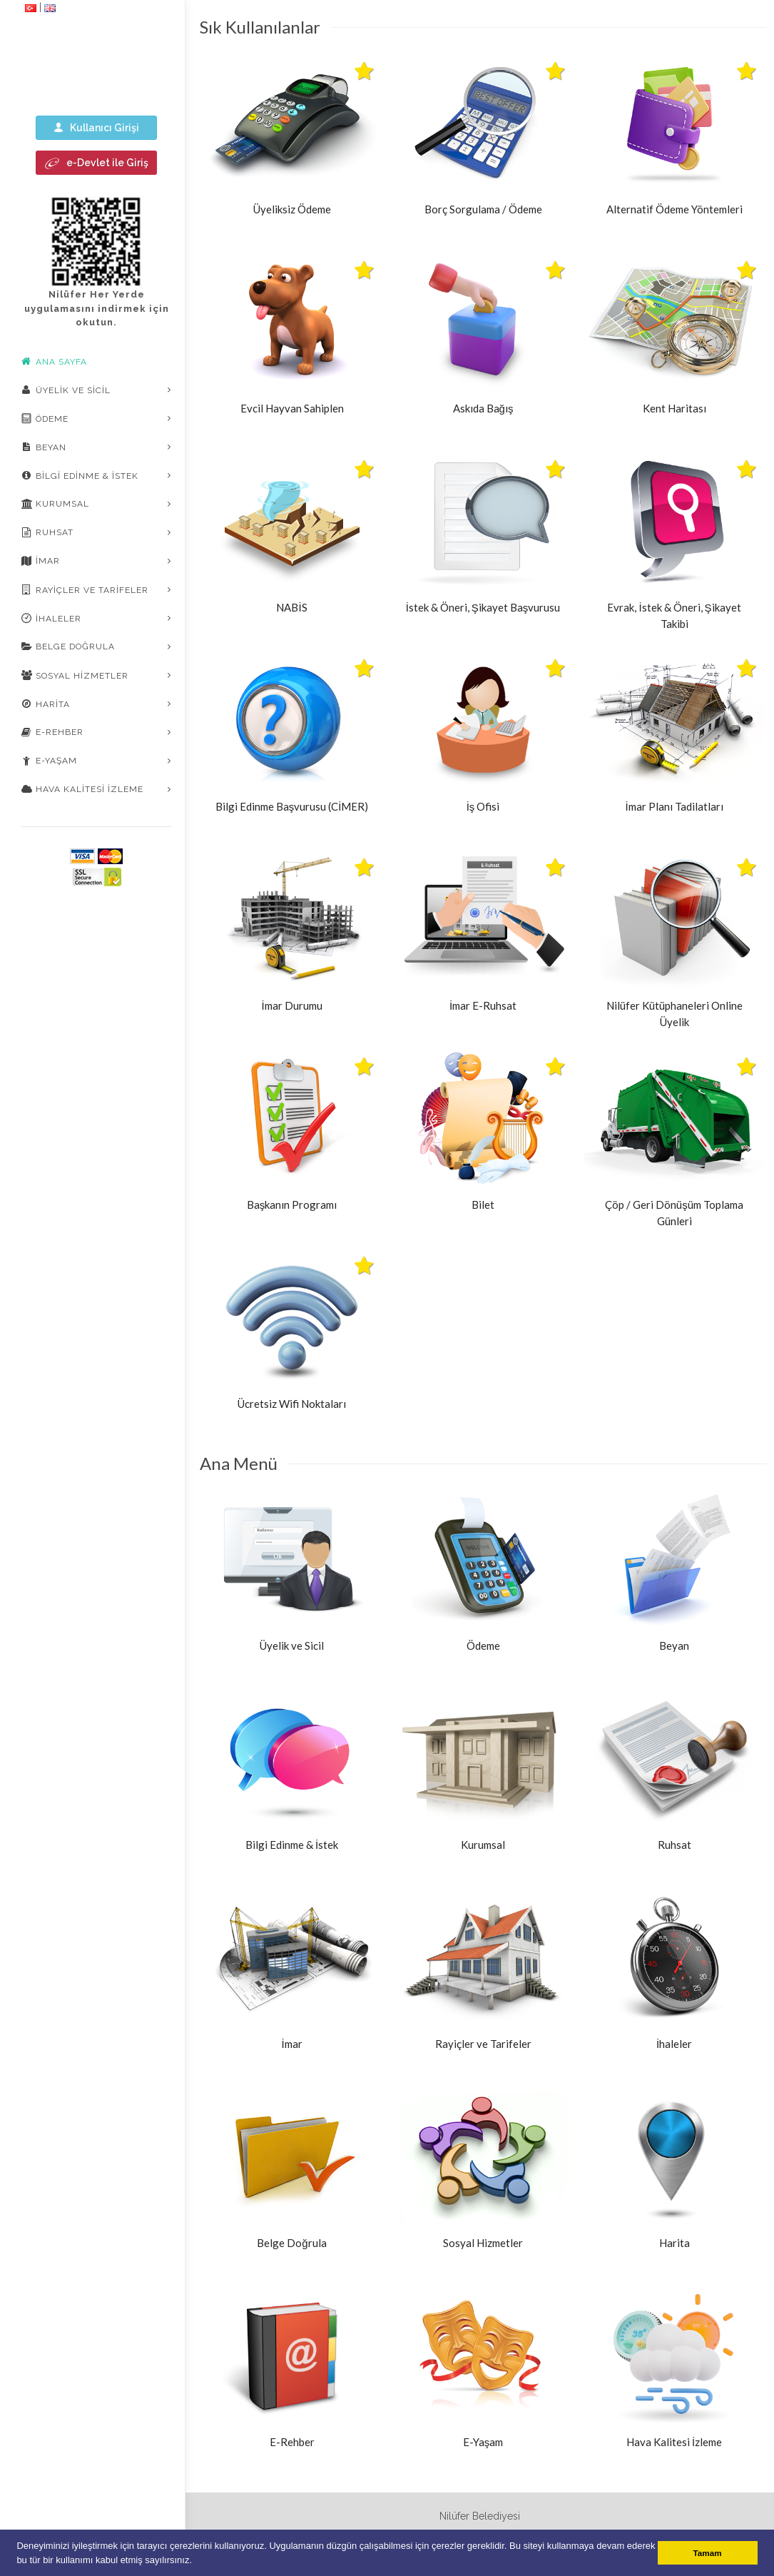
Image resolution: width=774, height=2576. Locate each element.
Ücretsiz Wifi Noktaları (292, 1403)
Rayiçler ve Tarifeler (84, 589)
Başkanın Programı (292, 1204)
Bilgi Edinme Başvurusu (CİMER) (292, 806)
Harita (45, 703)
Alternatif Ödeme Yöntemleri (674, 209)
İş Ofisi (483, 806)
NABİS (291, 607)
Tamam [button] (707, 2552)
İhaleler (51, 618)
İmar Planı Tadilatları (674, 806)
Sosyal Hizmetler (74, 675)
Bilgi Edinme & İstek (79, 475)
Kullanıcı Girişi (96, 127)
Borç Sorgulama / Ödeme (483, 209)
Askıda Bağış (483, 408)
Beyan (43, 446)
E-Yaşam (49, 760)
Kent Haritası (674, 408)
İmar (40, 560)
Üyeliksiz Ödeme (292, 209)
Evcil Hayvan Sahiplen (292, 408)
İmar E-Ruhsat (482, 1005)
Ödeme (44, 418)
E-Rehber (52, 732)
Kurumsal (55, 503)
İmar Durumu (291, 1005)
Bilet (483, 1204)
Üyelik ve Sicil (66, 389)
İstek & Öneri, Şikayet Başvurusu (483, 607)
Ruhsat (47, 532)
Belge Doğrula (68, 646)
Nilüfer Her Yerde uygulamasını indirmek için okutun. (96, 308)
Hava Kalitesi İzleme (82, 789)
